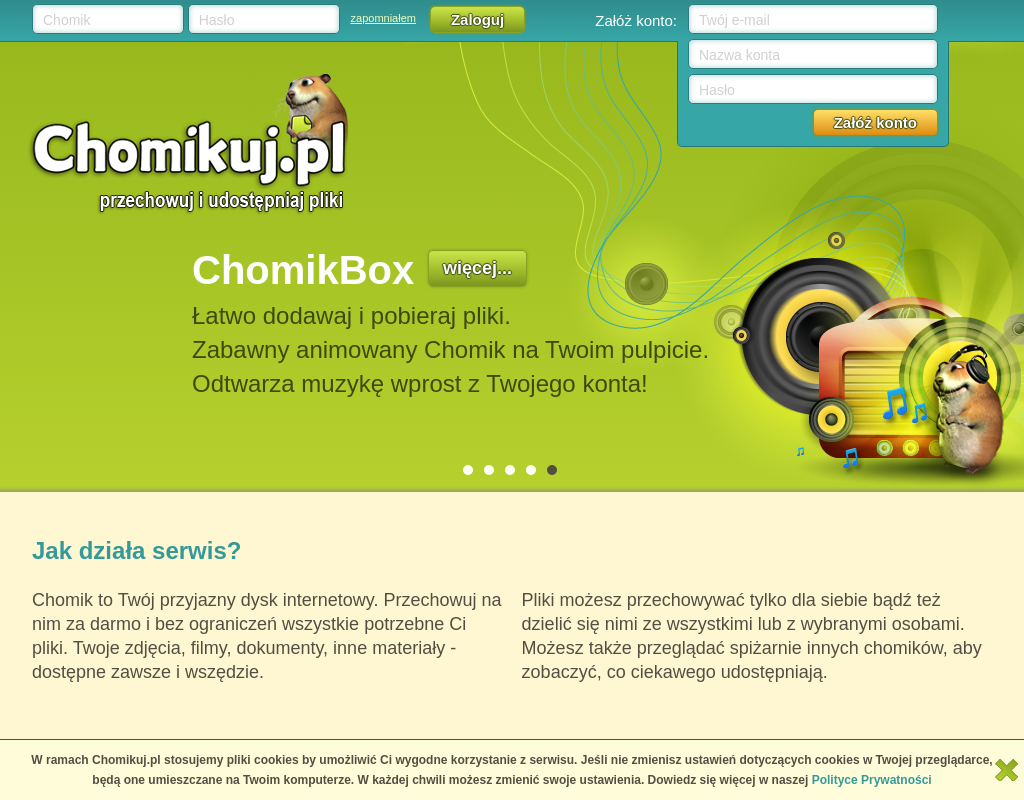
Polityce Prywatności (872, 780)
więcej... (477, 268)
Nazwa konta (739, 55)
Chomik (66, 20)
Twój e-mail (734, 20)
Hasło (217, 20)
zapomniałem (383, 18)
